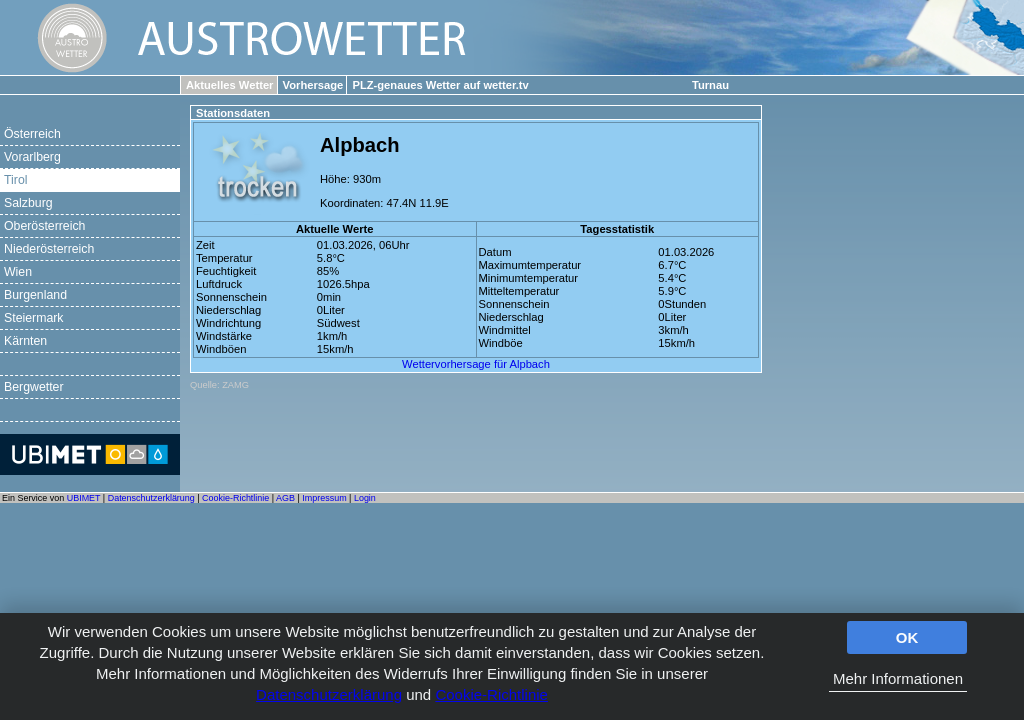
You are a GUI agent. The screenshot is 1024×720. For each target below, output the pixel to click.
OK (907, 637)
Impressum (324, 498)
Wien (18, 272)
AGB (285, 498)
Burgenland (35, 295)
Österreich (32, 134)
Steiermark (34, 318)
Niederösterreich (49, 249)
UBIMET (84, 498)
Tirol (15, 180)
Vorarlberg (32, 157)
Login (365, 498)
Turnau (710, 85)
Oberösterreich (44, 226)
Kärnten (25, 341)
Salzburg (28, 203)
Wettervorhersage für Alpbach (476, 364)
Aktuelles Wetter (229, 85)
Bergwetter (34, 387)
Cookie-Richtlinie (491, 694)
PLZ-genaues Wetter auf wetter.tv (440, 85)
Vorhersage (313, 85)
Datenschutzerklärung (329, 694)
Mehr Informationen (898, 678)
